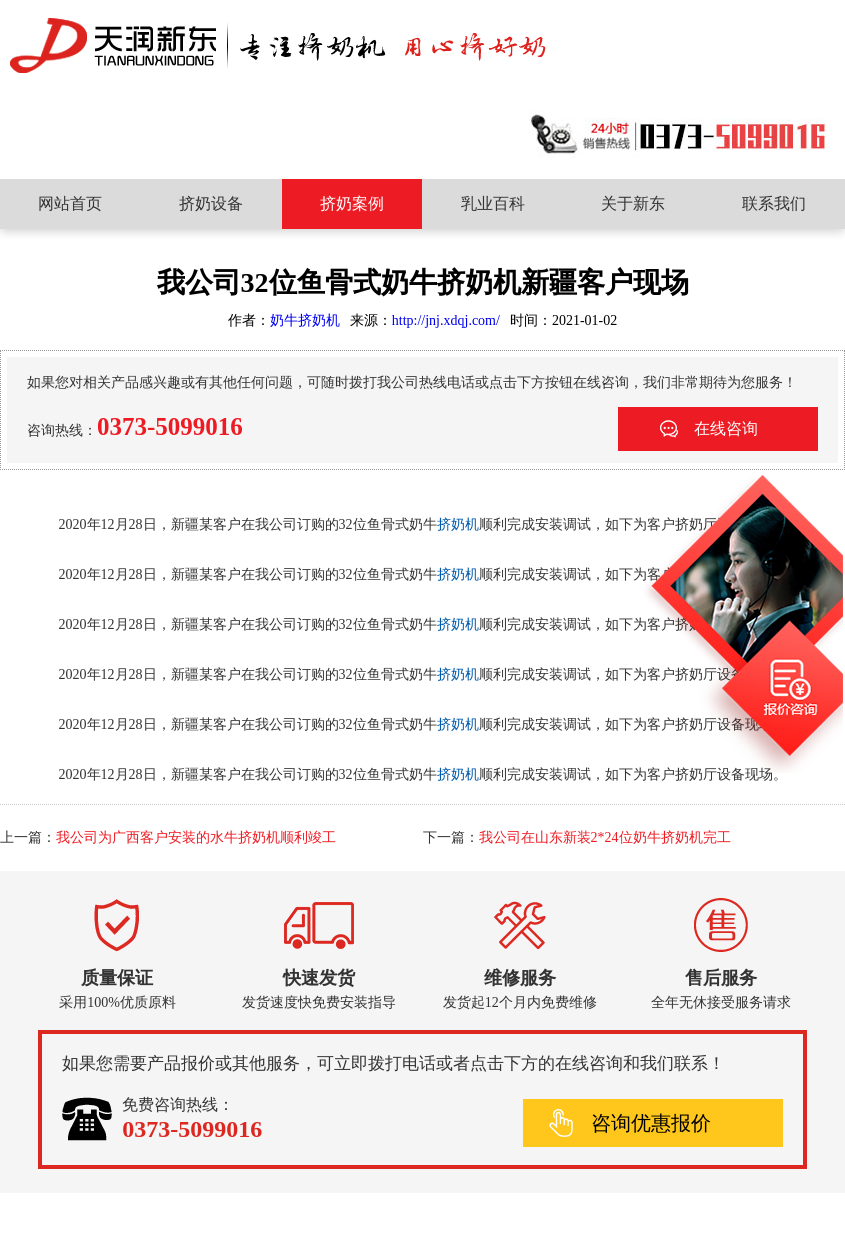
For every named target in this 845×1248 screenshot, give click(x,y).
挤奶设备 (211, 203)
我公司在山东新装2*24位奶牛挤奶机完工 (605, 837)
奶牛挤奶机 (305, 320)
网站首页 (70, 203)
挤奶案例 (352, 203)
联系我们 (774, 203)
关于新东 (633, 203)
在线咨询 (726, 428)
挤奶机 (458, 524)
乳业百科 (493, 203)
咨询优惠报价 (651, 1123)
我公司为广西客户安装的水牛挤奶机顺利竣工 (196, 837)
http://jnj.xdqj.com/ (446, 320)
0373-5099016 (170, 426)
